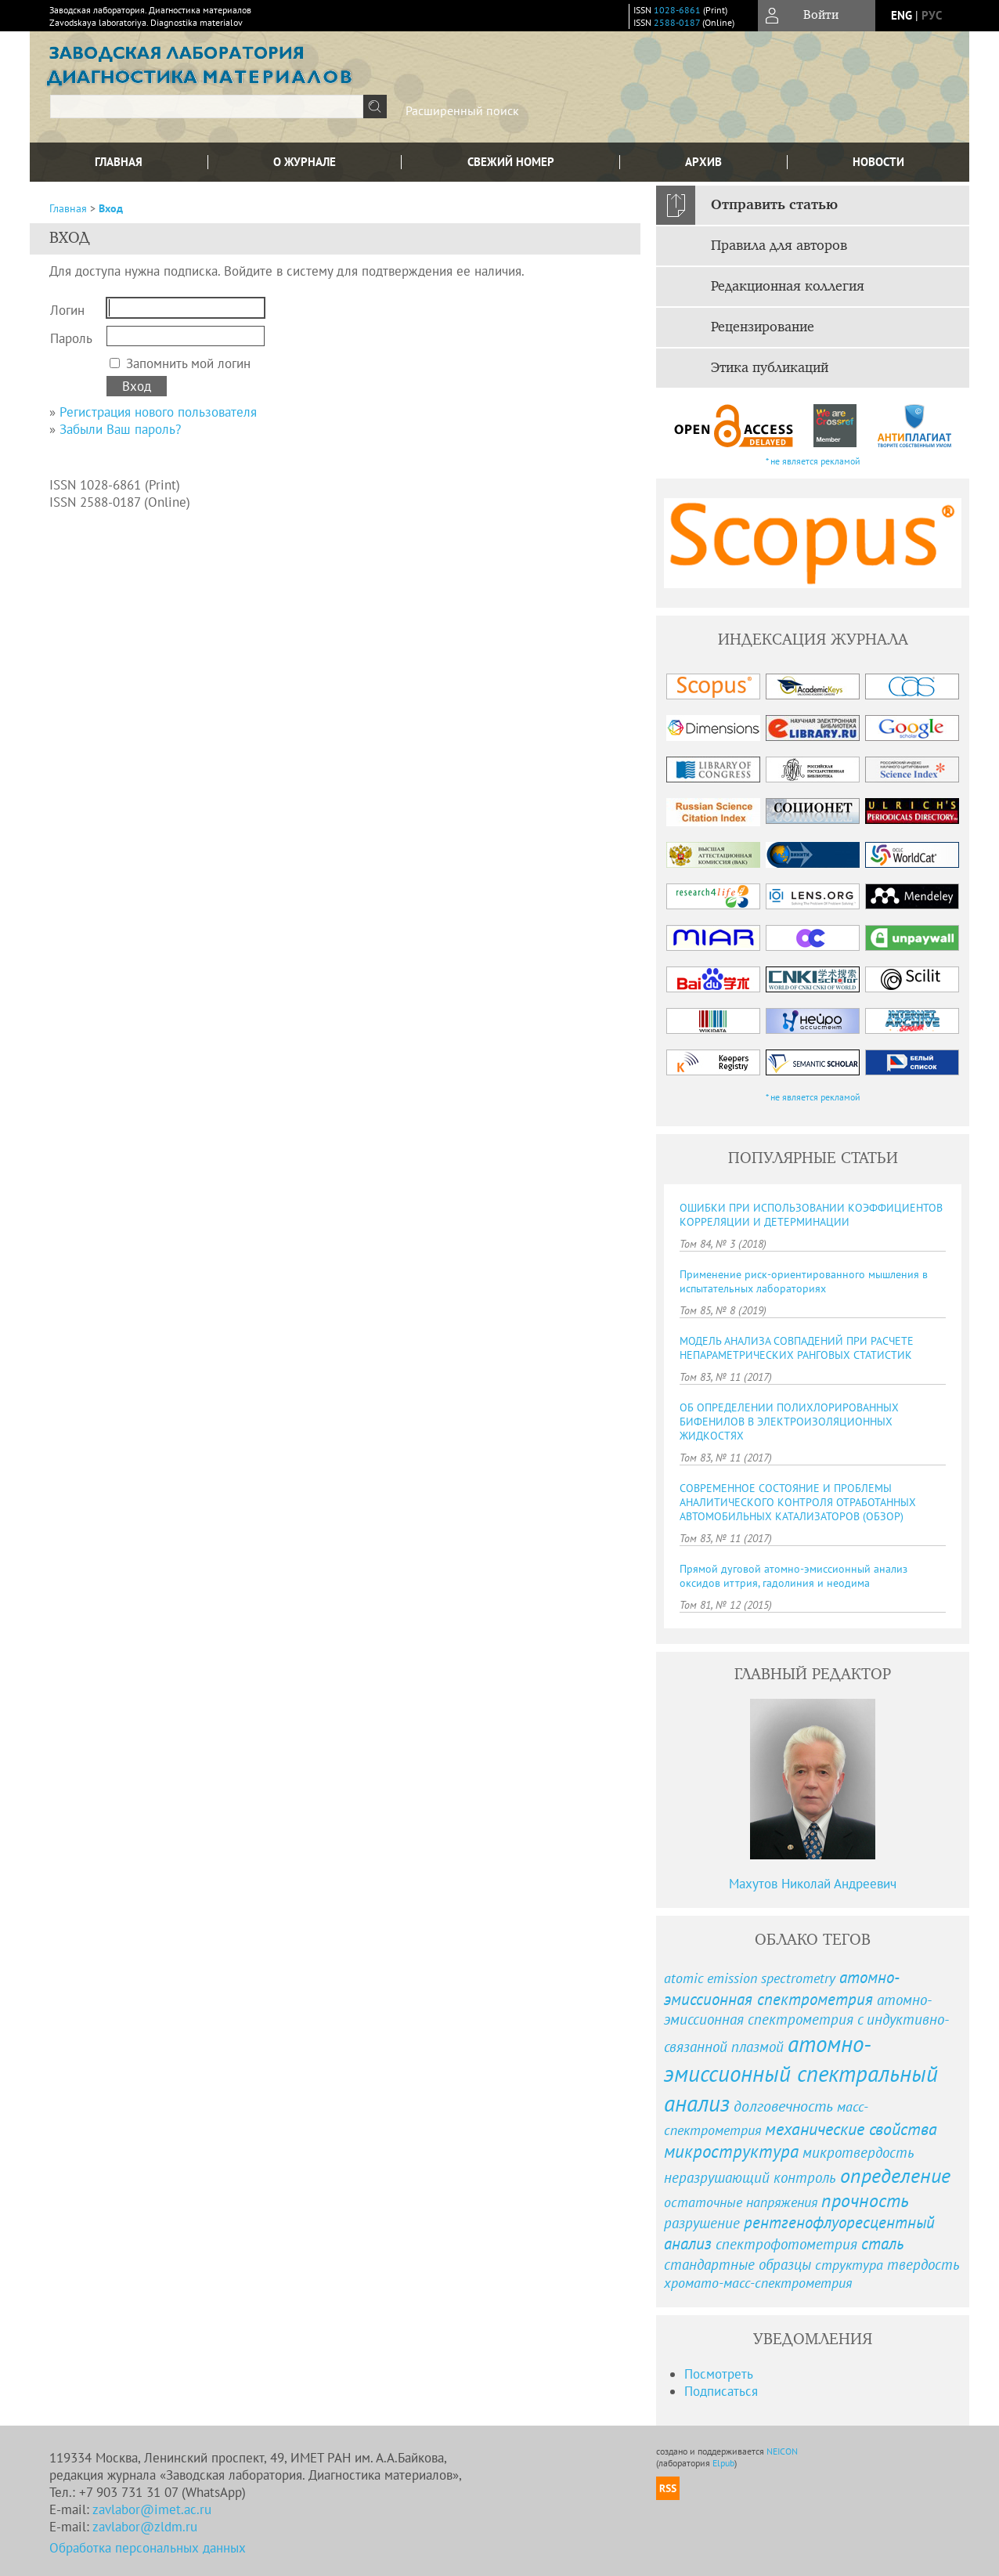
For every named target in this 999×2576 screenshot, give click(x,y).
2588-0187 (677, 22)
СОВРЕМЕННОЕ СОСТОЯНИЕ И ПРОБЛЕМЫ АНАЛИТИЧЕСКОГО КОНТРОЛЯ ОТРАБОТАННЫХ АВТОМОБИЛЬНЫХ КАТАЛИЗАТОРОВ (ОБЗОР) (798, 1502)
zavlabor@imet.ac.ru (151, 2509)
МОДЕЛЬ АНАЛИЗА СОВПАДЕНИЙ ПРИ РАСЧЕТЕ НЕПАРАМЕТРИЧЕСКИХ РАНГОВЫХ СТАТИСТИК (797, 1348)
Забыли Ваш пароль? (120, 429)
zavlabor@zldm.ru (144, 2526)
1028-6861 (677, 10)
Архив (703, 161)
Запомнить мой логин (188, 363)
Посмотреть (718, 2374)
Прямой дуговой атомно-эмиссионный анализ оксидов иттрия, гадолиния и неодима (793, 1576)
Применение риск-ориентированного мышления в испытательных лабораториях (804, 1281)
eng (901, 15)
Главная (118, 161)
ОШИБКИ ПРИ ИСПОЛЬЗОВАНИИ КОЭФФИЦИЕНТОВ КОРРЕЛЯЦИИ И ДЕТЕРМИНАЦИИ (811, 1215)
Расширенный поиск (462, 110)
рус (931, 15)
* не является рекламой (813, 461)
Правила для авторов (779, 246)
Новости (878, 161)
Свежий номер (510, 161)
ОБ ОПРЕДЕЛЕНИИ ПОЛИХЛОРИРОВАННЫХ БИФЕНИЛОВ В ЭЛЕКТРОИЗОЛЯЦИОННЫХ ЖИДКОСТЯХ (789, 1421)
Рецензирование (762, 327)
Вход (111, 208)
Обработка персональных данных (147, 2547)
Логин (67, 310)
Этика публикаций (769, 368)
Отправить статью (774, 205)
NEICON (782, 2451)
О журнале (304, 161)
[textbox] (206, 106)
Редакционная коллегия (787, 287)
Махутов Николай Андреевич (812, 1883)
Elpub (723, 2463)
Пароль (71, 338)
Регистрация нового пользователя (158, 412)
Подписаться (721, 2391)
